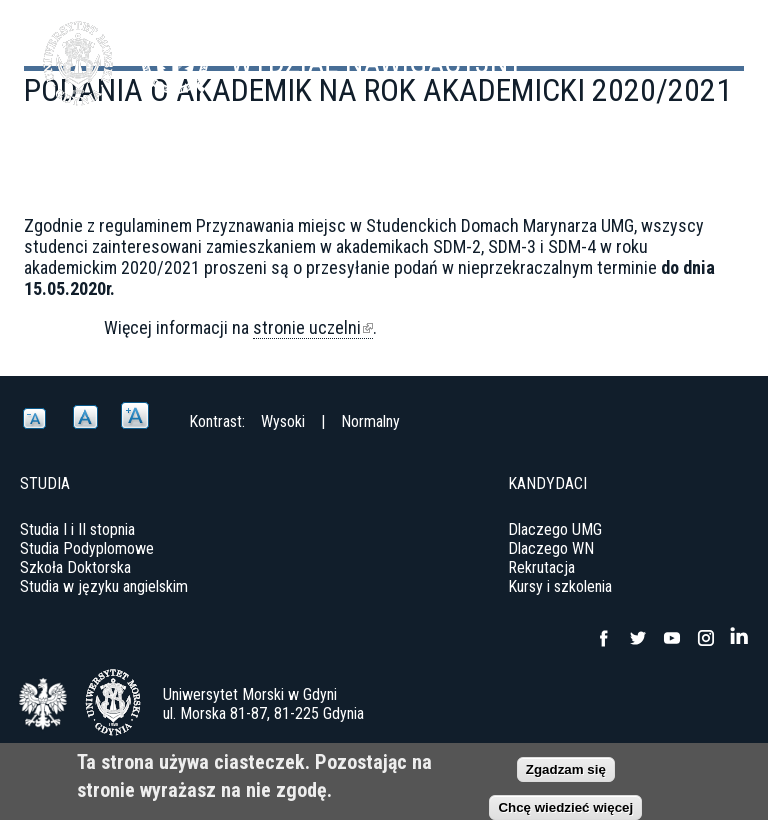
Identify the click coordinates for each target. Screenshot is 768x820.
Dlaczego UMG (555, 529)
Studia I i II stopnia (77, 529)
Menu (703, 50)
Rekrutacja (541, 567)
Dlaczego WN (551, 548)
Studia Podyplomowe (87, 548)
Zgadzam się (566, 769)
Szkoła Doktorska (75, 567)
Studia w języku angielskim (104, 586)
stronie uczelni (313, 328)
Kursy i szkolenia (560, 586)
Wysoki (283, 421)
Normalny (370, 421)
